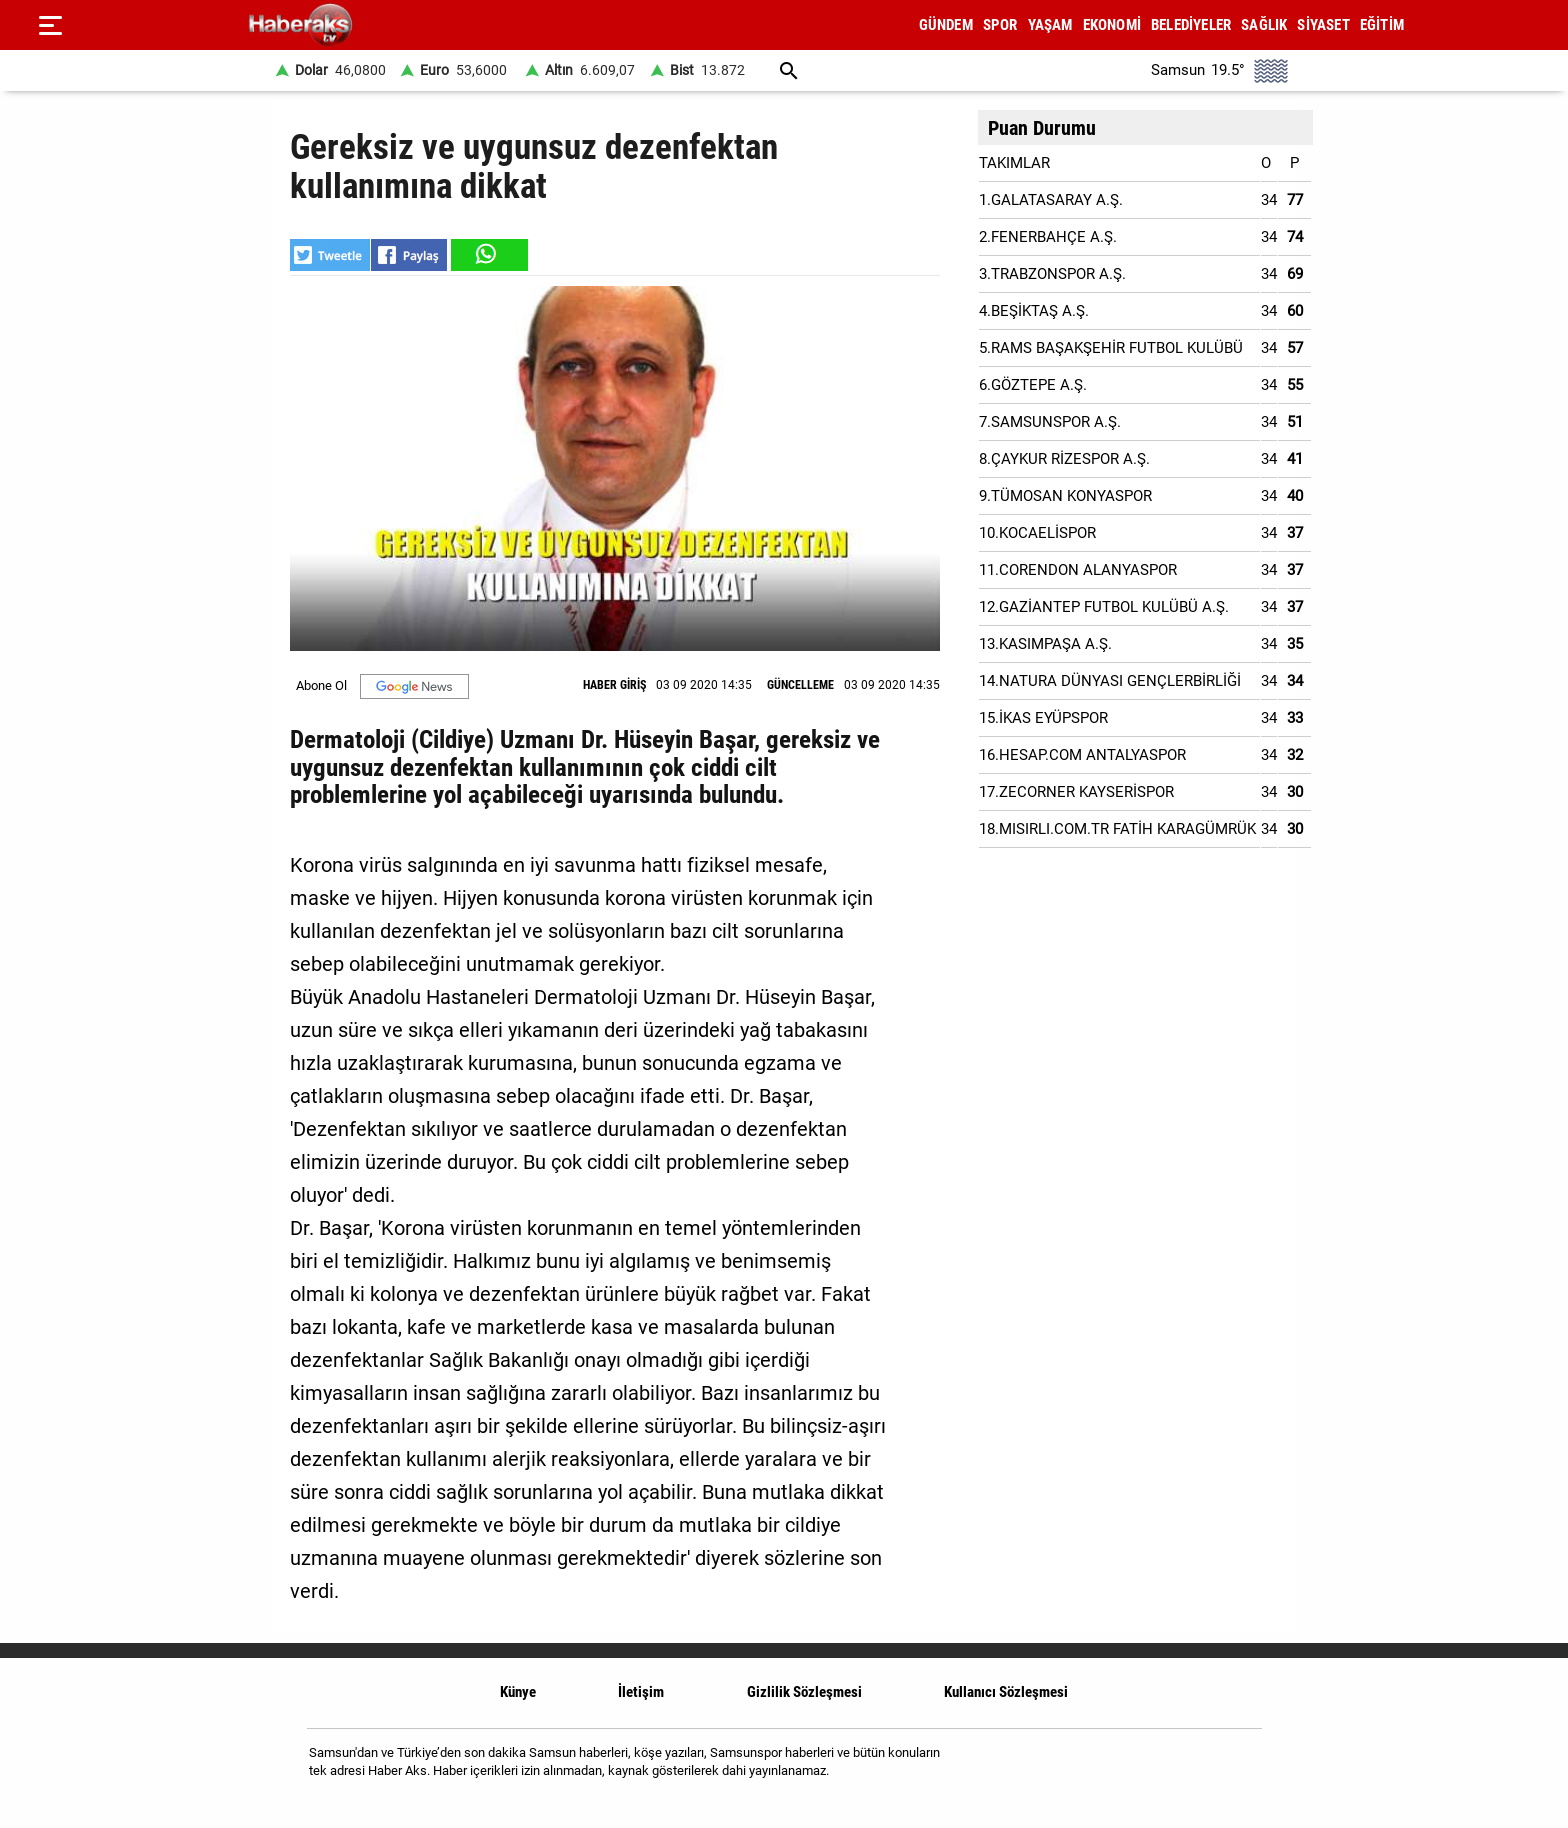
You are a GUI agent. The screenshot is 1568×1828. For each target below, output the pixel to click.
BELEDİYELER (1191, 25)
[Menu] (50, 25)
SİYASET (1323, 25)
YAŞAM (1050, 25)
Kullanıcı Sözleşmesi (1006, 1692)
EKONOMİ (1112, 25)
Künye (518, 1692)
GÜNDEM (946, 25)
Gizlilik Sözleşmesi (804, 1692)
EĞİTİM (1382, 25)
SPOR (1000, 25)
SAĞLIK (1264, 25)
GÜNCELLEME (800, 685)
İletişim (641, 1692)
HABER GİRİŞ (614, 685)
